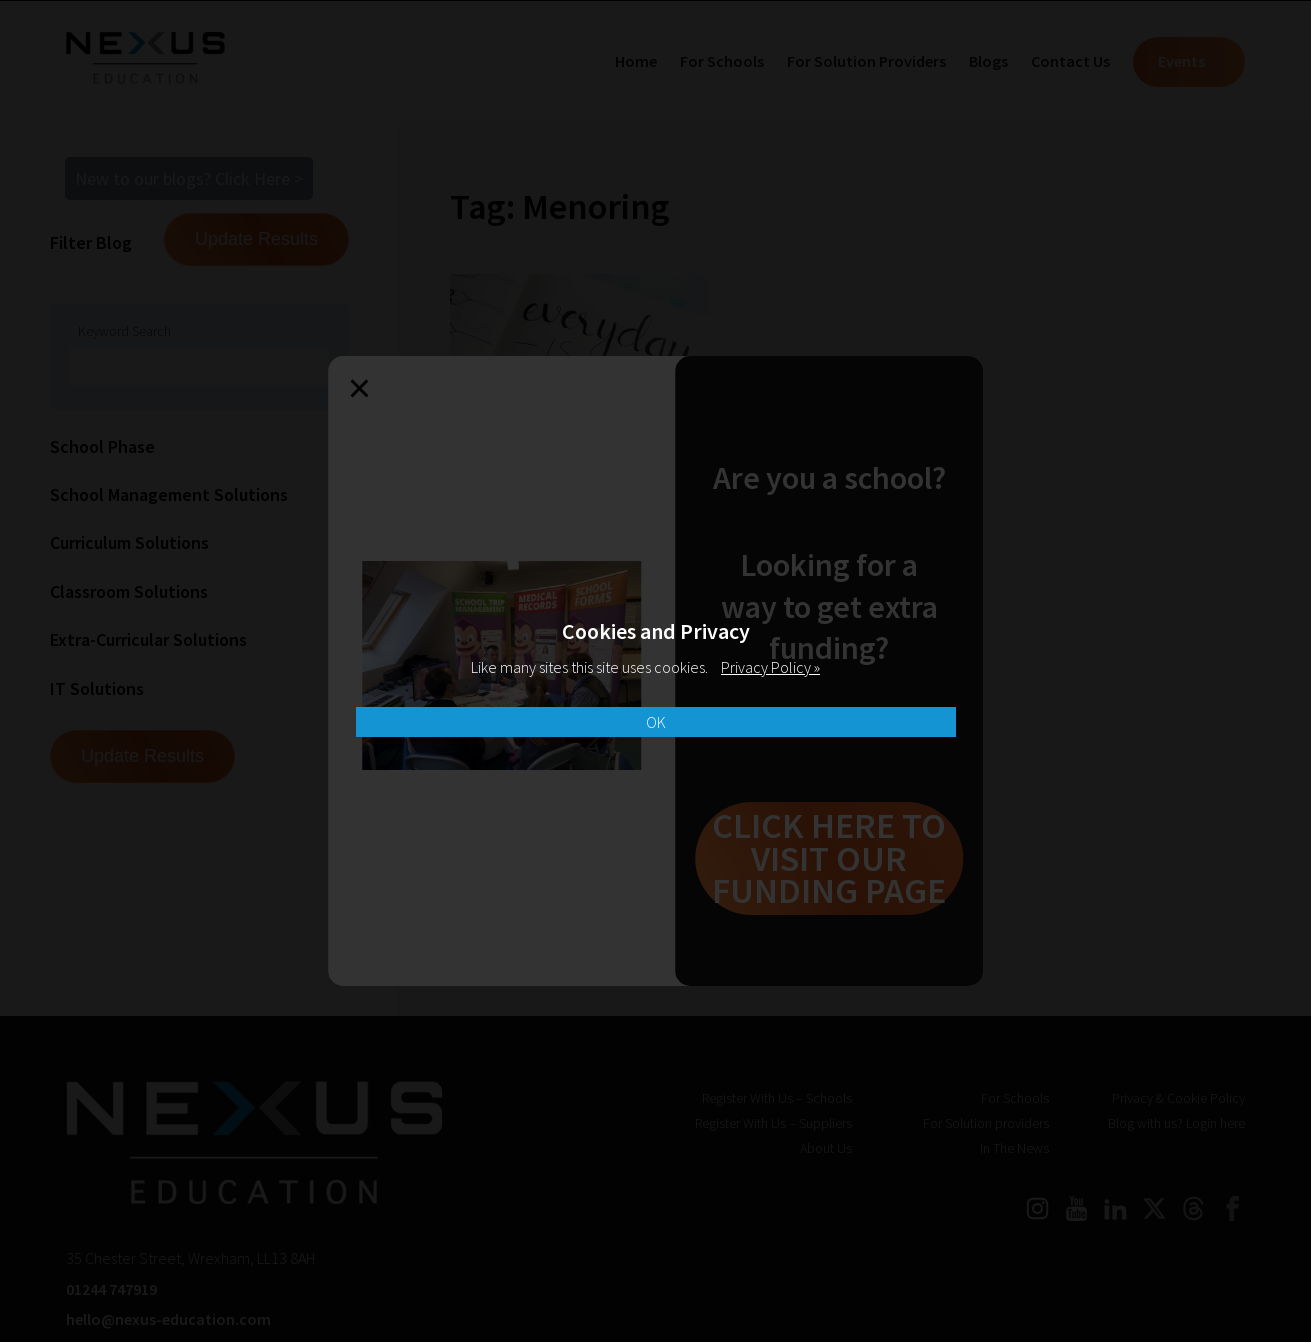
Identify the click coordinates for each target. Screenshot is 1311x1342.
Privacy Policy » (770, 667)
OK (656, 722)
